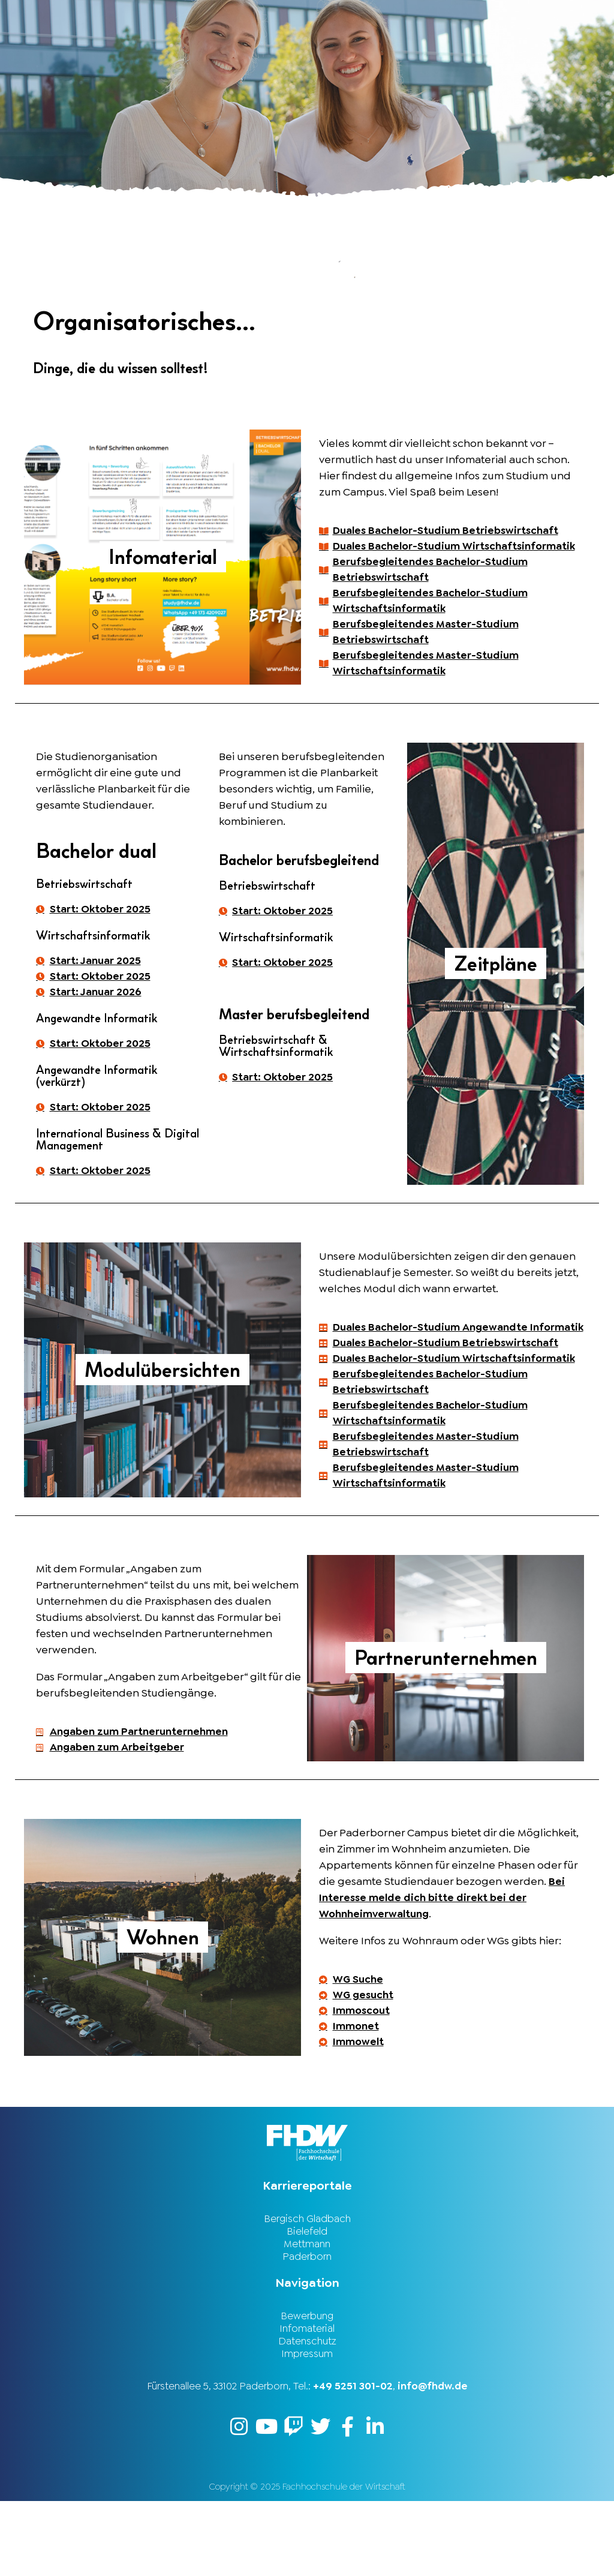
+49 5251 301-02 (353, 2460)
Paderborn (307, 2327)
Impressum (307, 2427)
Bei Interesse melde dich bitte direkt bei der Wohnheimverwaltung (442, 1964)
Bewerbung (307, 2387)
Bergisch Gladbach (307, 2288)
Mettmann (307, 2314)
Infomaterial (307, 2400)
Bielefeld (307, 2301)
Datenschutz (307, 2414)
